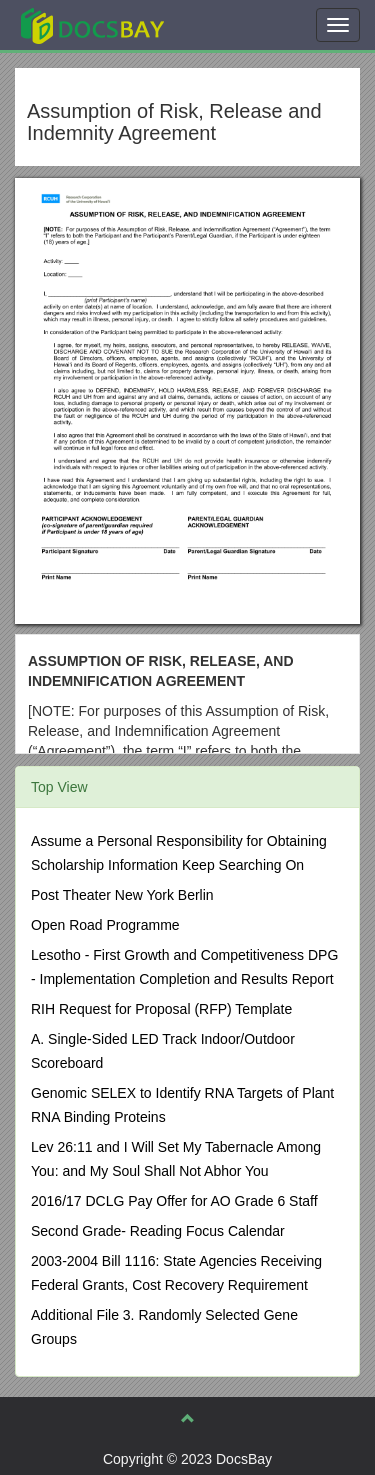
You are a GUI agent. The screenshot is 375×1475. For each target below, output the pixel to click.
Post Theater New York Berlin (122, 895)
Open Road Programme (105, 925)
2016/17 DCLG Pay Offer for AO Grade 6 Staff (174, 1201)
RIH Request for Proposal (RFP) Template (161, 1009)
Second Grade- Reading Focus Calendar (158, 1231)
